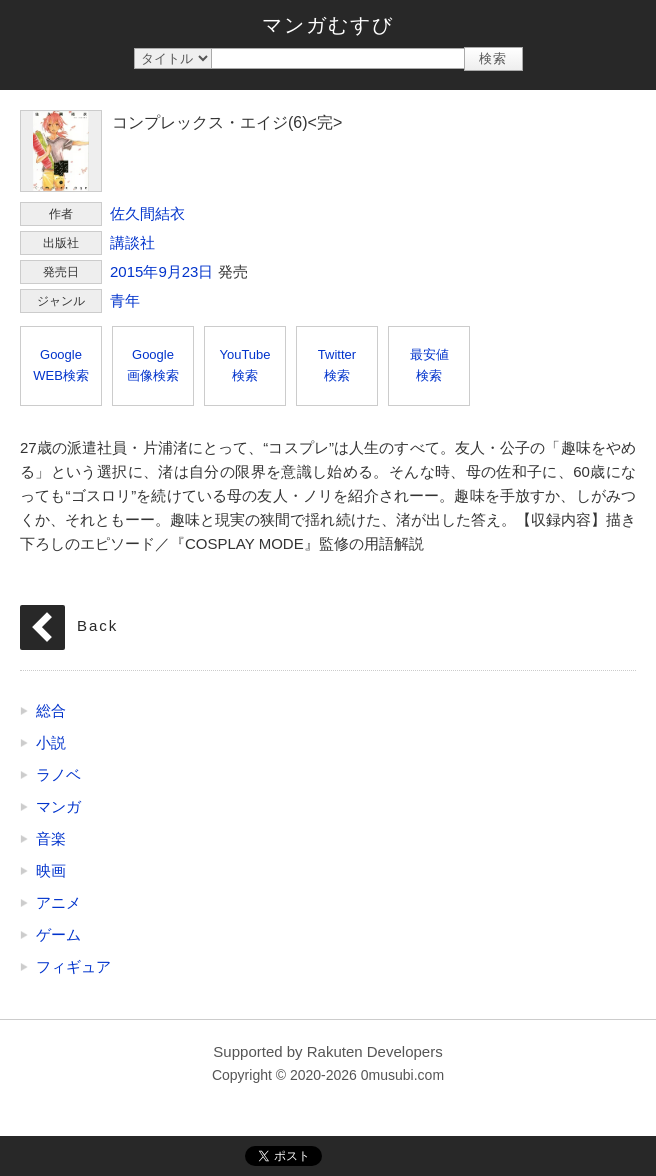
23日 (198, 271)
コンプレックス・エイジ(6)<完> (61, 151)
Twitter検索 (337, 365)
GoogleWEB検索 (61, 365)
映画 (51, 870)
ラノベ (58, 774)
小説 (51, 742)
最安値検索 (429, 365)
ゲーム (58, 934)
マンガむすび (328, 25)
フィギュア (73, 966)
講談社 (132, 242)
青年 (125, 300)
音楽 (51, 838)
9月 (169, 271)
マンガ (58, 806)
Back (97, 625)
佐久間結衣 (147, 213)
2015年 (134, 271)
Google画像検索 (153, 365)
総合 (51, 710)
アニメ (58, 902)
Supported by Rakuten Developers (327, 1051)
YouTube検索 (244, 365)
